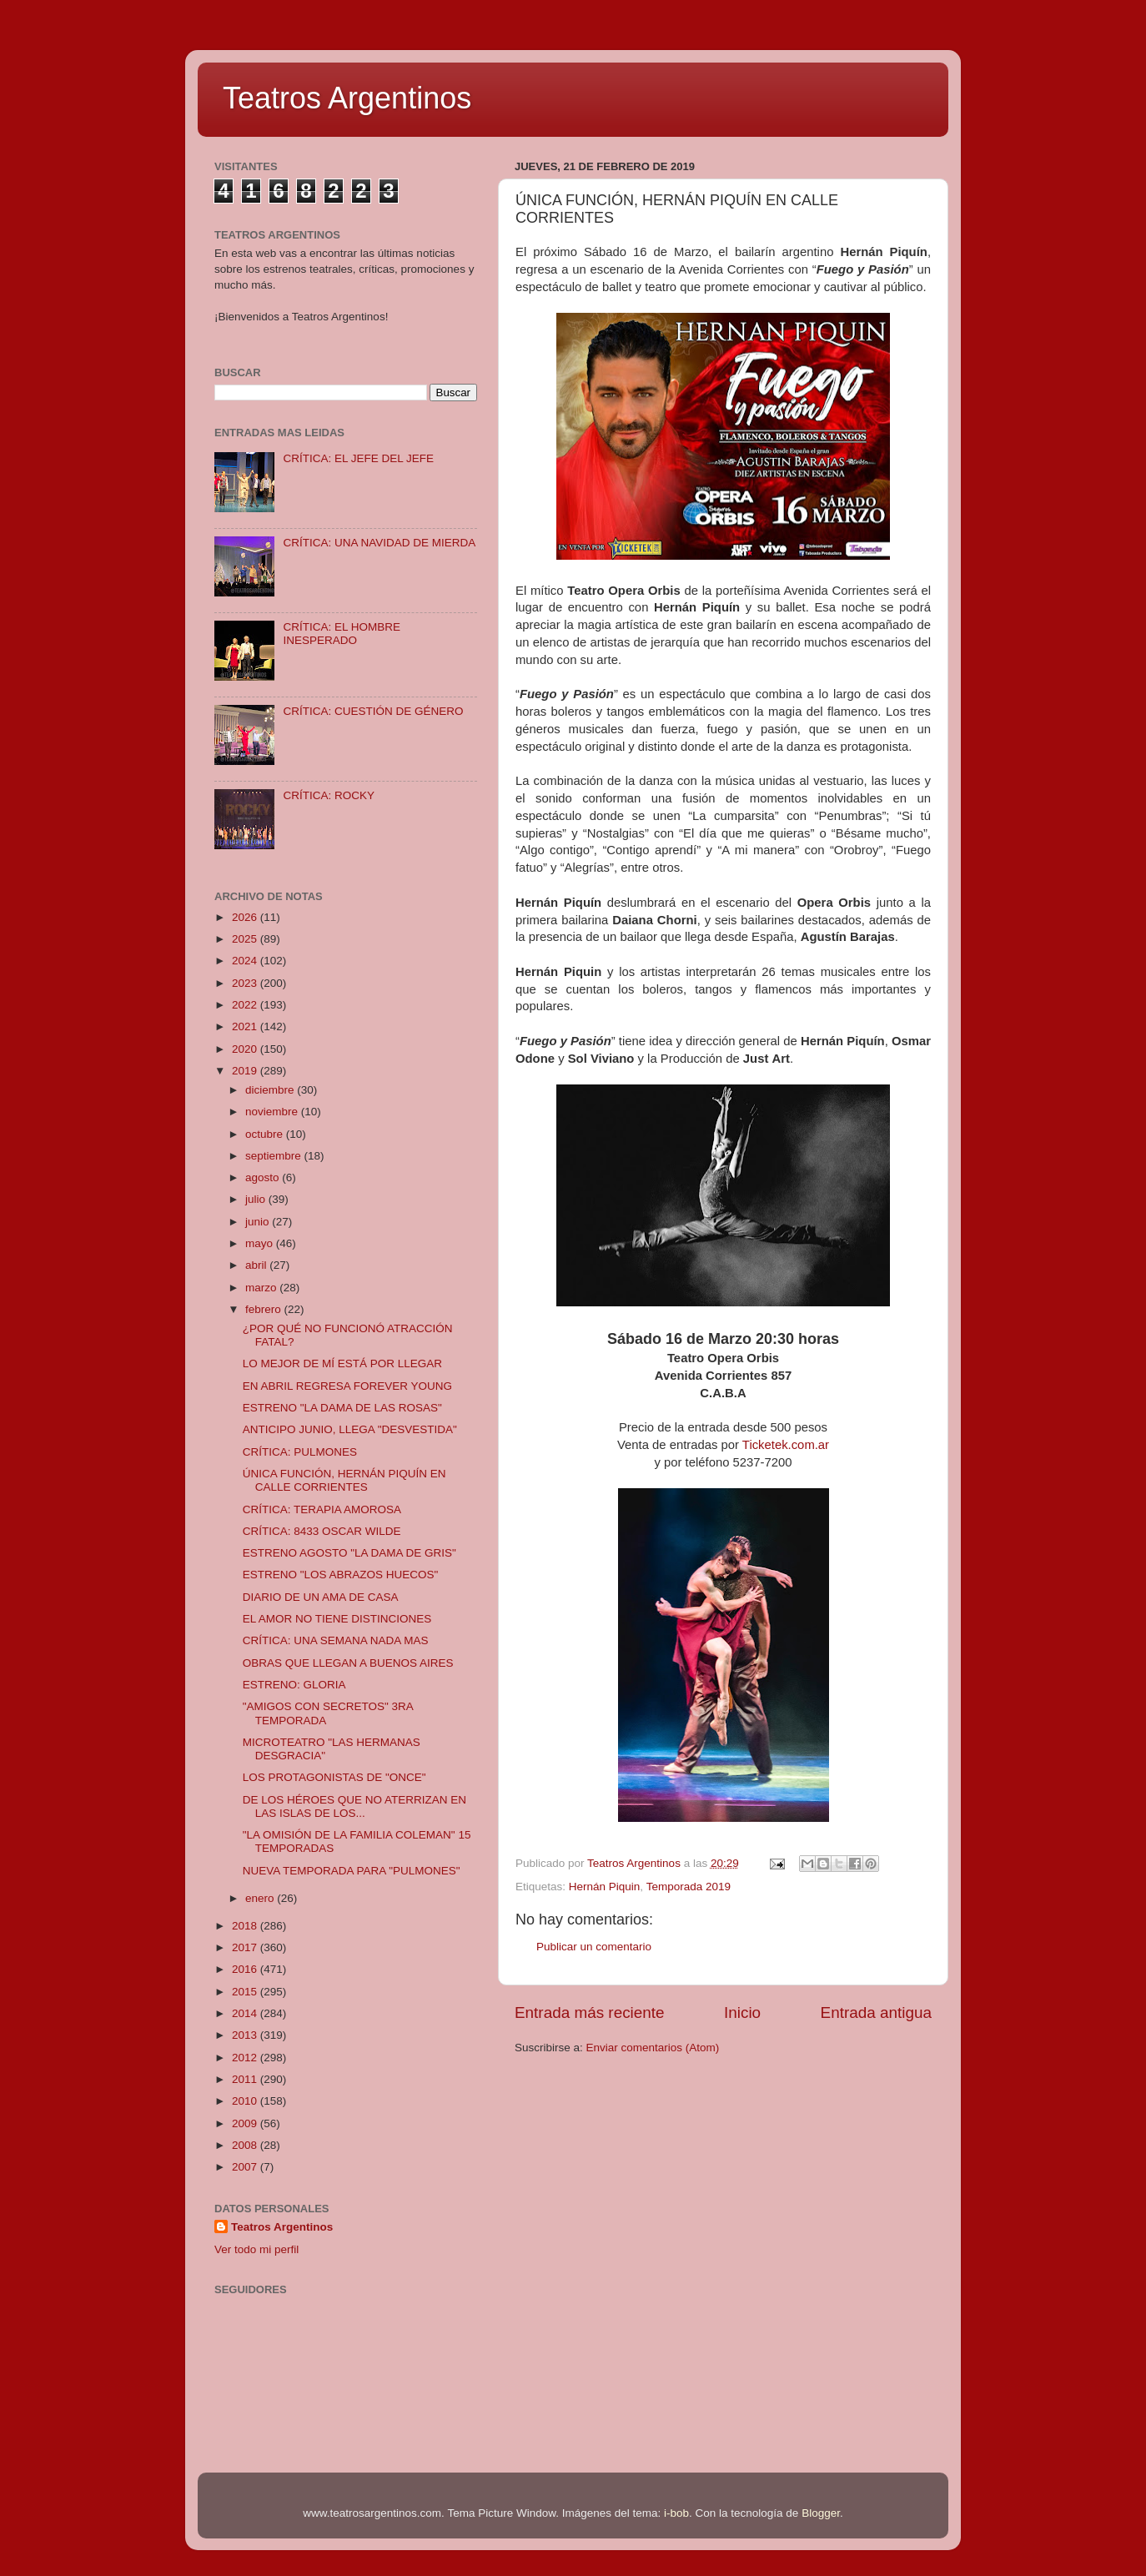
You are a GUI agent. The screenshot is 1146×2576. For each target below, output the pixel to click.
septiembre (274, 1156)
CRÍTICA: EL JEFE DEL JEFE (358, 458)
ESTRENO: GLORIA (294, 1684)
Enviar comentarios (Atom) (653, 2047)
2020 (246, 1049)
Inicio (742, 2012)
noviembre (273, 1111)
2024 (246, 960)
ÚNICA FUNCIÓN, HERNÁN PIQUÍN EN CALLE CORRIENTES (344, 1480)
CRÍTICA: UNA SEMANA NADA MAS (336, 1640)
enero (261, 1898)
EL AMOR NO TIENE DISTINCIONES (337, 1619)
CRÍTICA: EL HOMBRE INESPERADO (341, 634)
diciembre (271, 1090)
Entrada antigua (876, 2012)
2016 (246, 1969)
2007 (246, 2167)
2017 (246, 1947)
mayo (260, 1243)
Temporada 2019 (688, 1886)
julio (257, 1199)
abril (257, 1265)
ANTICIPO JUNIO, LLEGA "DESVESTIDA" (350, 1429)
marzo (262, 1287)
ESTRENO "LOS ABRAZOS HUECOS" (341, 1574)
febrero (264, 1309)
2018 (246, 1925)
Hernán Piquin (605, 1886)
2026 (246, 917)
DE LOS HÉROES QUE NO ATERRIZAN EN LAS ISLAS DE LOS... (354, 1806)
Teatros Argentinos (347, 98)
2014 (246, 2013)
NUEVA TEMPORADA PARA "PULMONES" (351, 1870)
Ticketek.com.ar (785, 1445)
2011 (246, 2079)
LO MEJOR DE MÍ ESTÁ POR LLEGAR (342, 1363)
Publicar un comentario (593, 1946)
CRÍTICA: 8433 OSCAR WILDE (322, 1531)
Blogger (821, 2513)
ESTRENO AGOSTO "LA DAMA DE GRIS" (349, 1553)
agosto (263, 1177)
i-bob (676, 2513)
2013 (246, 2035)
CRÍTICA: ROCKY (328, 795)
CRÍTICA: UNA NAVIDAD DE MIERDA (379, 542)
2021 (246, 1026)
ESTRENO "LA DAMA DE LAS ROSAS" (342, 1407)
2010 (246, 2101)
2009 (246, 2123)
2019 (246, 1070)
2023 (246, 983)
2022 (246, 1005)
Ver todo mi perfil (256, 2249)
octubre (265, 1134)
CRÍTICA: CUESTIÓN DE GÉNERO (373, 711)
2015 (246, 1991)
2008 (246, 2145)
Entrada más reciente (590, 2012)
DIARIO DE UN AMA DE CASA (321, 1597)
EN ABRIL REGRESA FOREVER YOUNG (347, 1386)
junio (258, 1221)
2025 (246, 939)
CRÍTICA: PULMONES (300, 1452)
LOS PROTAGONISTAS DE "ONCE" (334, 1777)
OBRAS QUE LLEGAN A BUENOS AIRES (348, 1663)
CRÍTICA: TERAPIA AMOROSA (322, 1509)
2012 (246, 2057)
